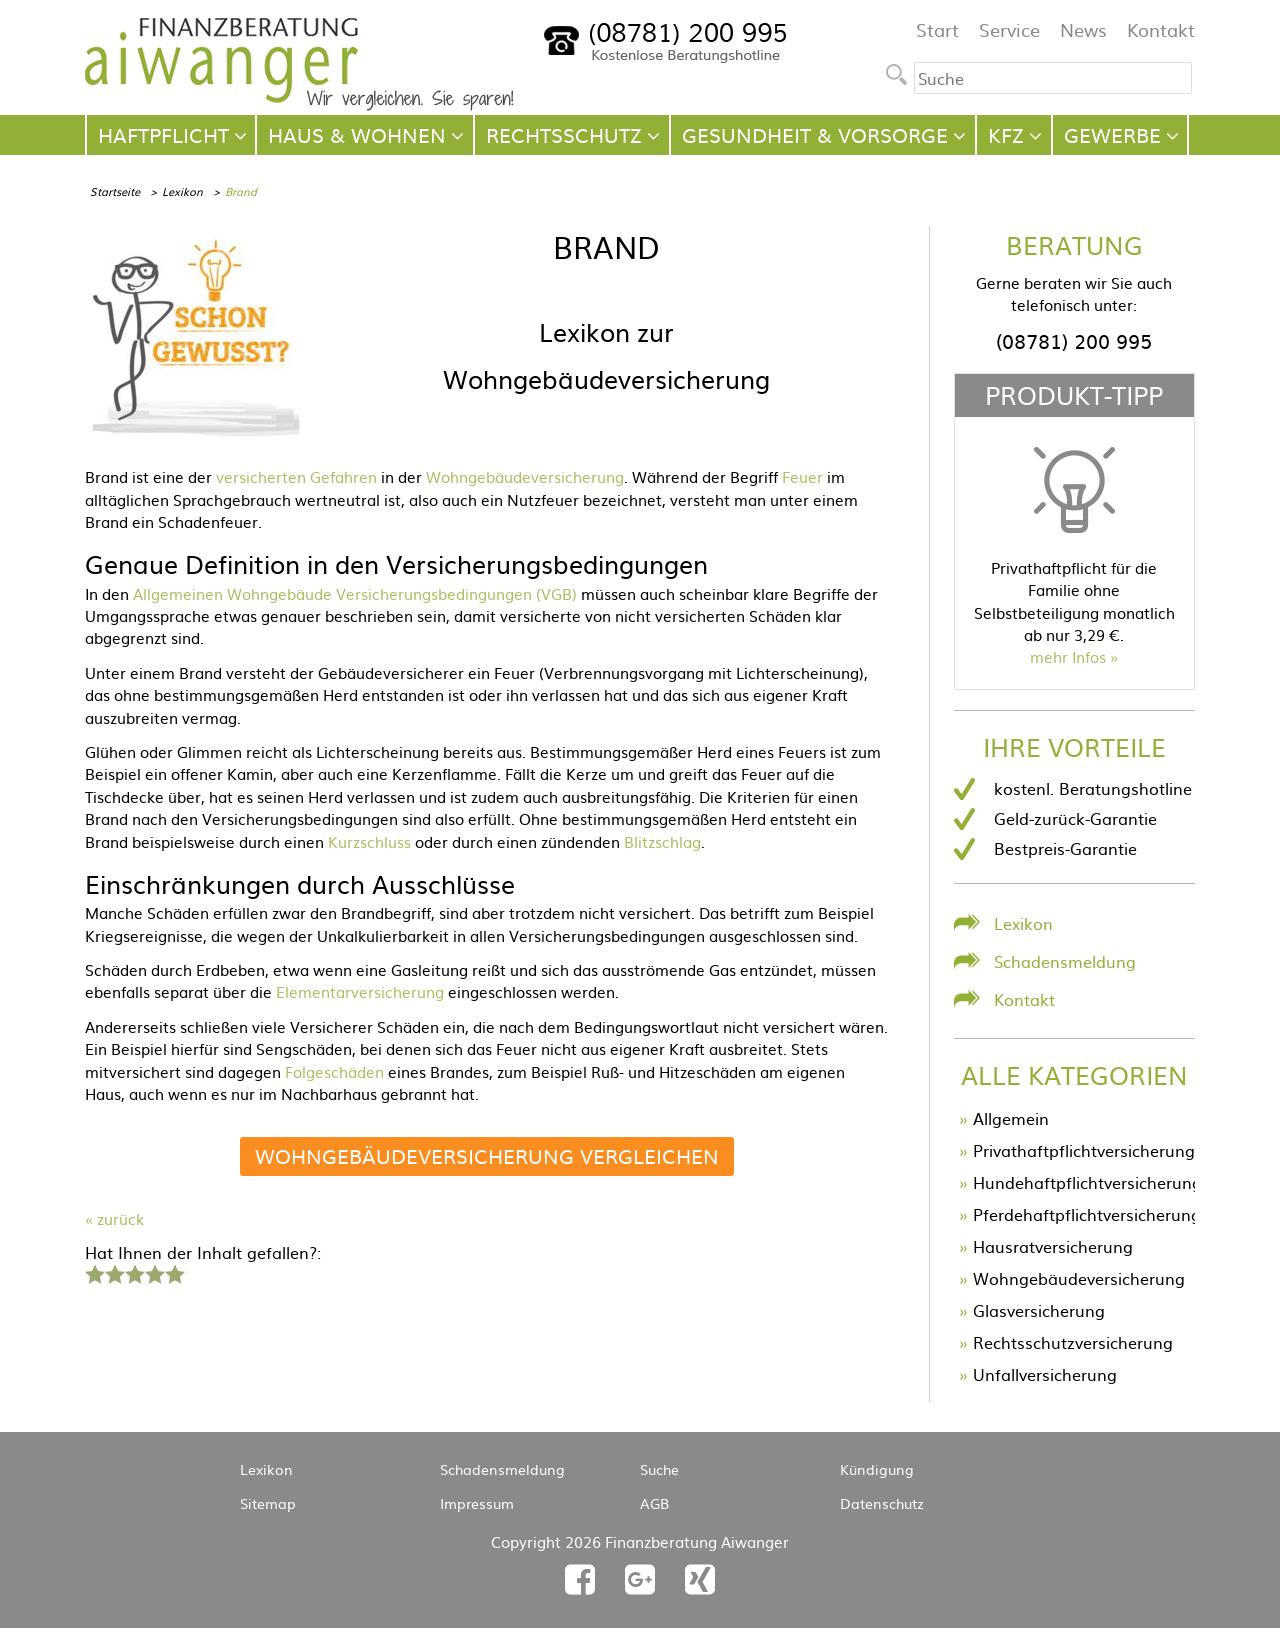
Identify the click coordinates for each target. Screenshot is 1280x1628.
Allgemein (1011, 1118)
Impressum (477, 1503)
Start (937, 29)
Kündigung (877, 1469)
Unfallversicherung (1045, 1374)
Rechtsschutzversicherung (1073, 1342)
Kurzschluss (369, 841)
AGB (654, 1503)
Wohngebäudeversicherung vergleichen (487, 1155)
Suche (659, 1469)
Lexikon (182, 191)
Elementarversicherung (360, 991)
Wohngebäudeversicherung (525, 476)
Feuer (802, 476)
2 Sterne (114, 1272)
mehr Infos (1068, 656)
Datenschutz (882, 1503)
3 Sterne (134, 1272)
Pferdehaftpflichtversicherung (1087, 1214)
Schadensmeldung (1065, 961)
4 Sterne (154, 1272)
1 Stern (92, 1272)
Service (1009, 29)
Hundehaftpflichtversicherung (1087, 1182)
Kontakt (1161, 29)
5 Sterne (174, 1272)
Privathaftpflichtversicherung (1084, 1150)
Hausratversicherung (1053, 1246)
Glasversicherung (1039, 1310)
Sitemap (268, 1503)
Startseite (115, 191)
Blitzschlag (662, 841)
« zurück (114, 1218)
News (1083, 29)
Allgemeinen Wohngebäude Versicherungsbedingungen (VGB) (355, 593)
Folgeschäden (334, 1071)
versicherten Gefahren (296, 476)
